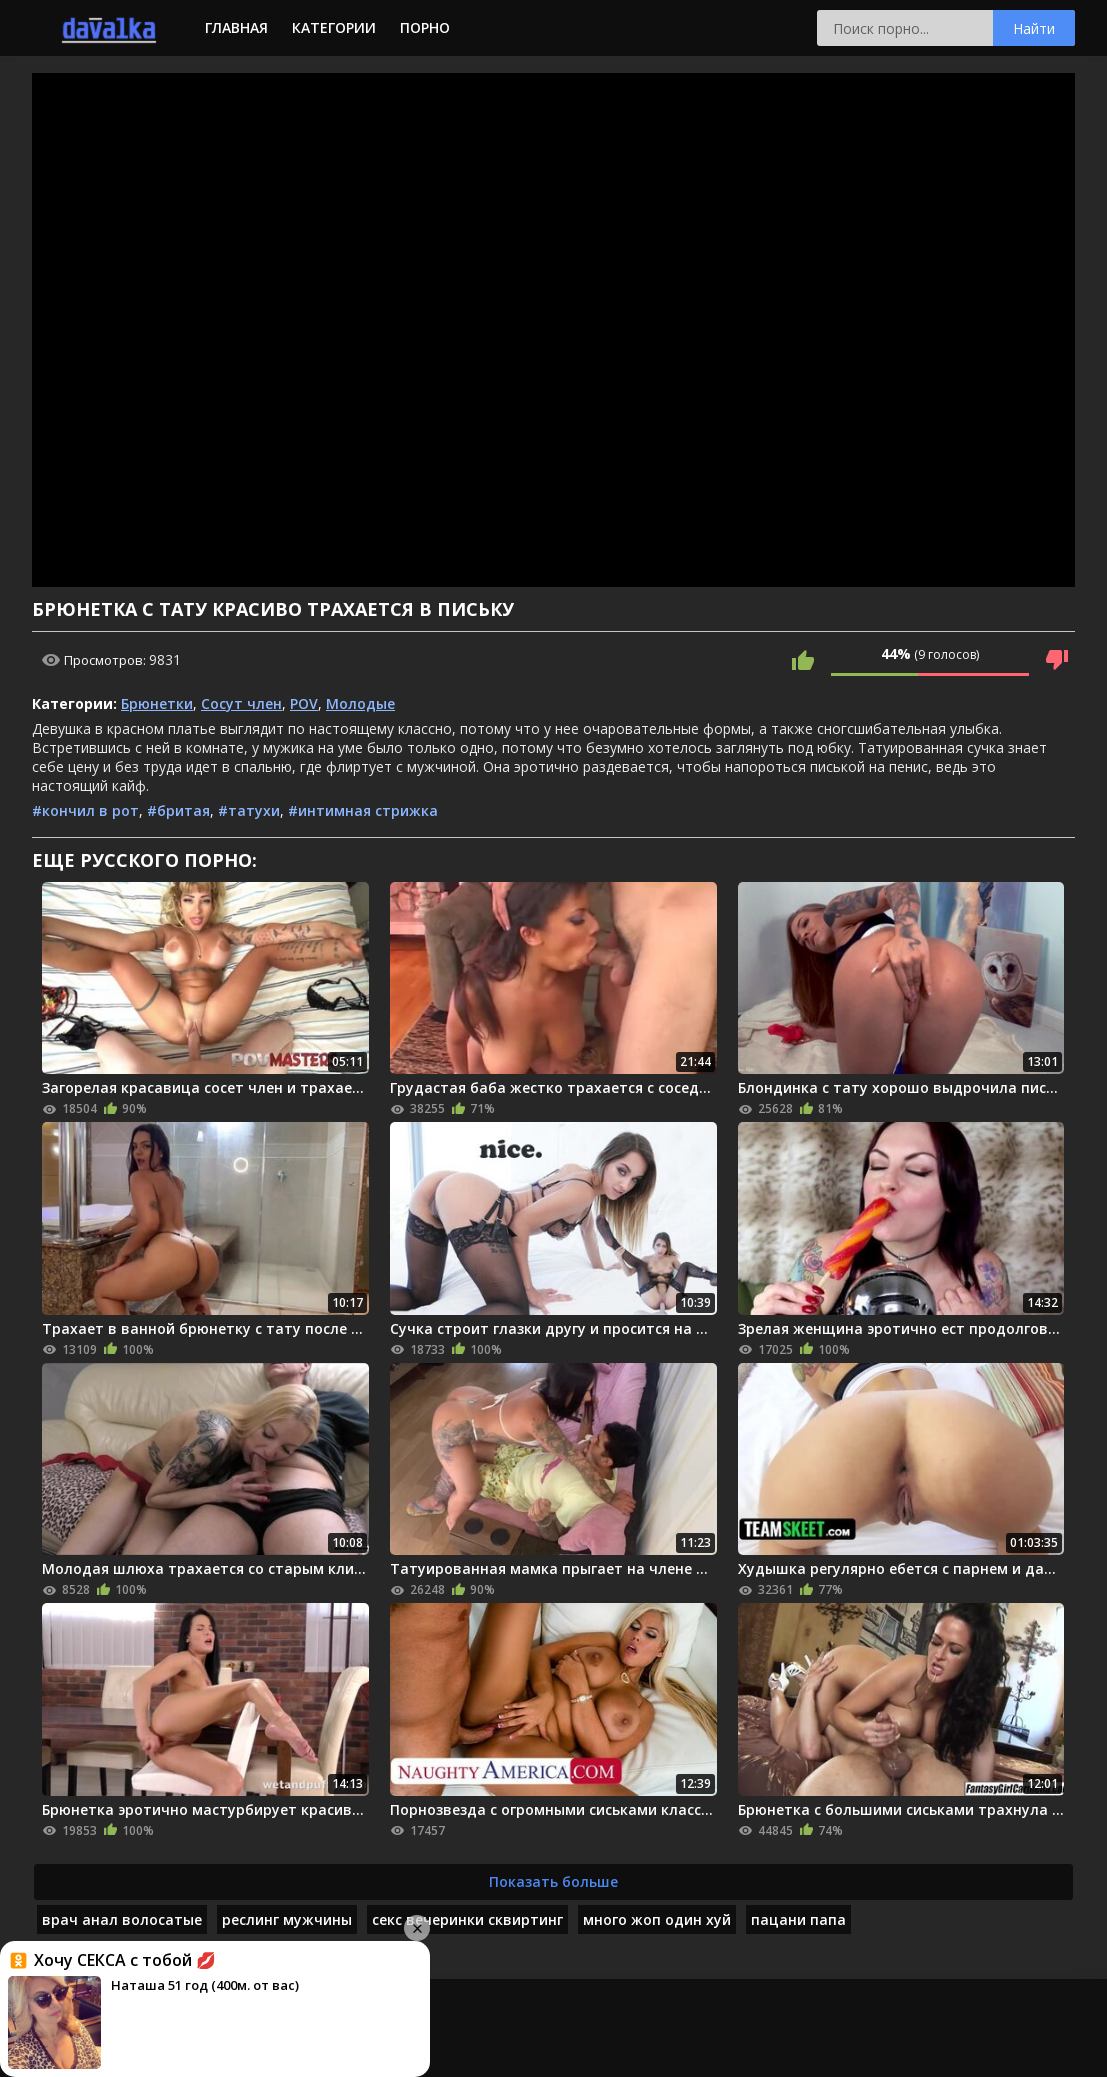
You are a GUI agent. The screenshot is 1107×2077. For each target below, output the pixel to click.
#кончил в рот (85, 810)
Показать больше (553, 1881)
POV (304, 703)
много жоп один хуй (657, 1919)
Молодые (360, 703)
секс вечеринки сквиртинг (467, 1919)
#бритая (178, 810)
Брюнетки (157, 703)
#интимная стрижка (363, 810)
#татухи (249, 810)
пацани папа (798, 1919)
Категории (334, 27)
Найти (1034, 28)
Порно (425, 27)
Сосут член (241, 703)
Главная (236, 27)
